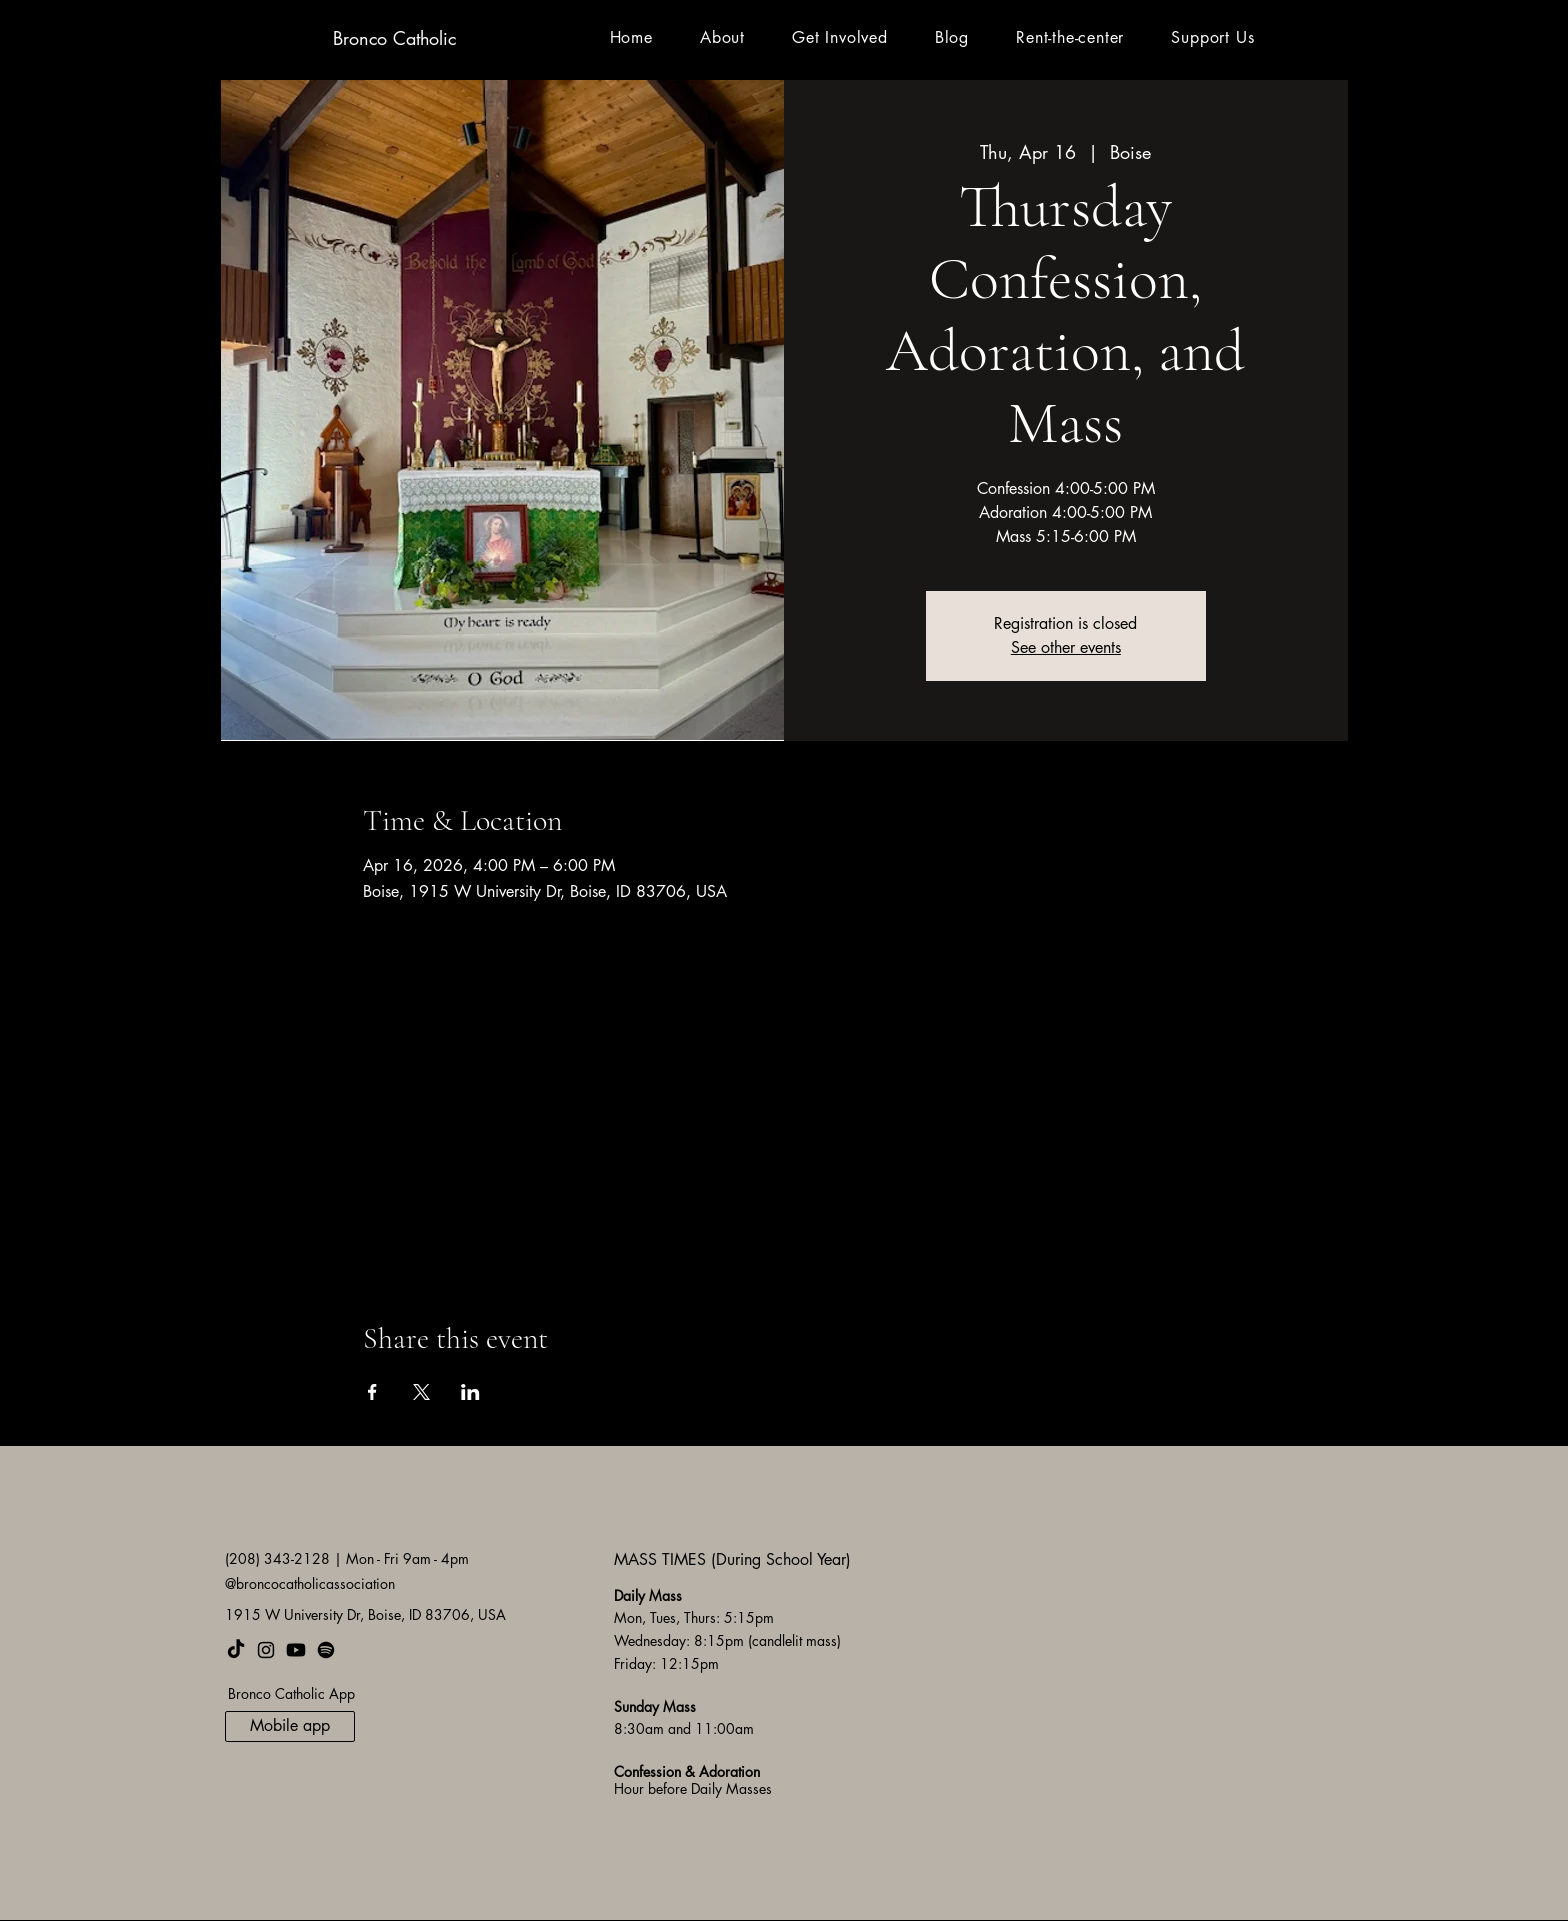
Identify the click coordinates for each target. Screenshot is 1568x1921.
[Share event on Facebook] (372, 1392)
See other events (1066, 647)
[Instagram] (266, 1650)
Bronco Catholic (394, 38)
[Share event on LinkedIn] (470, 1392)
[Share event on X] (421, 1392)
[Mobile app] (290, 1726)
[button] (722, 37)
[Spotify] (326, 1650)
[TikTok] (236, 1650)
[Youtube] (296, 1650)
